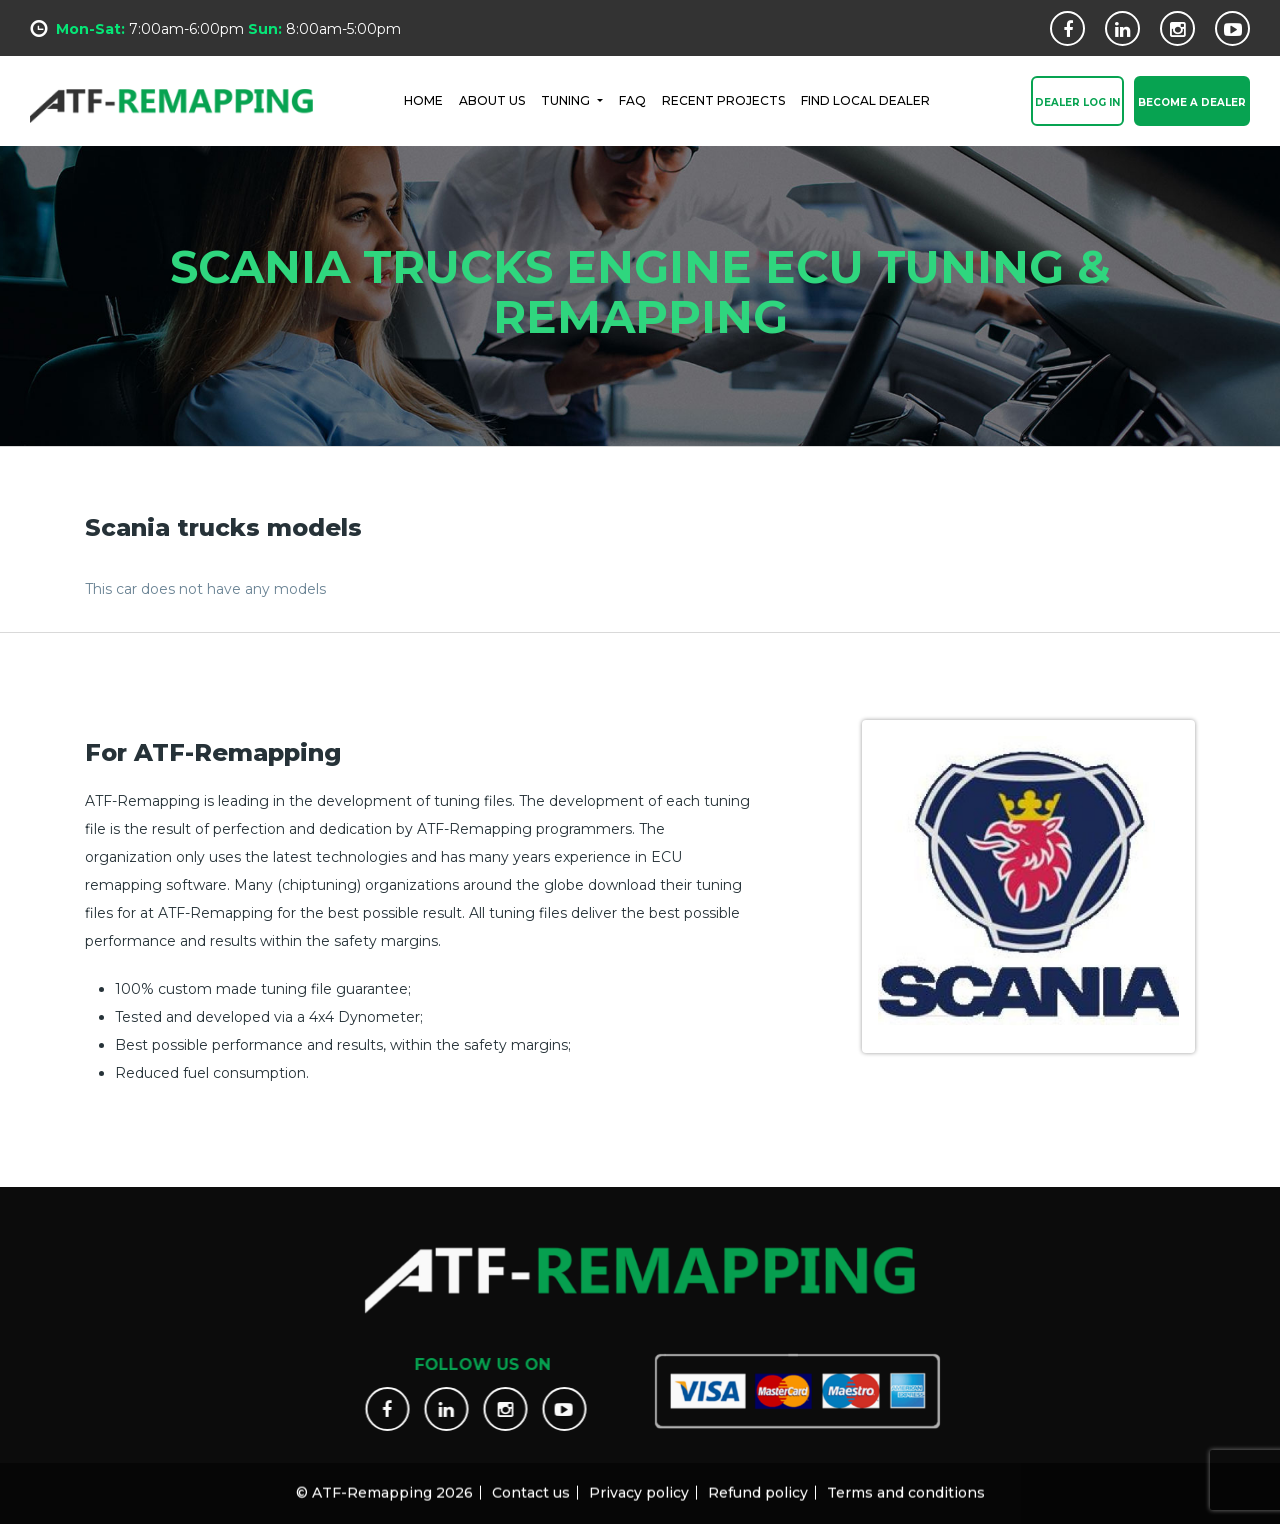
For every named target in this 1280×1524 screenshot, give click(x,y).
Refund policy (758, 1484)
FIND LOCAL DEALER (865, 99)
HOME (423, 99)
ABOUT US (492, 99)
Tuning (567, 99)
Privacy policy (639, 1484)
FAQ (632, 99)
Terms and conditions (906, 1484)
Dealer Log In (1077, 103)
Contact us (531, 1484)
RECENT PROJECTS (723, 99)
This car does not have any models (205, 589)
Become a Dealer (1192, 103)
